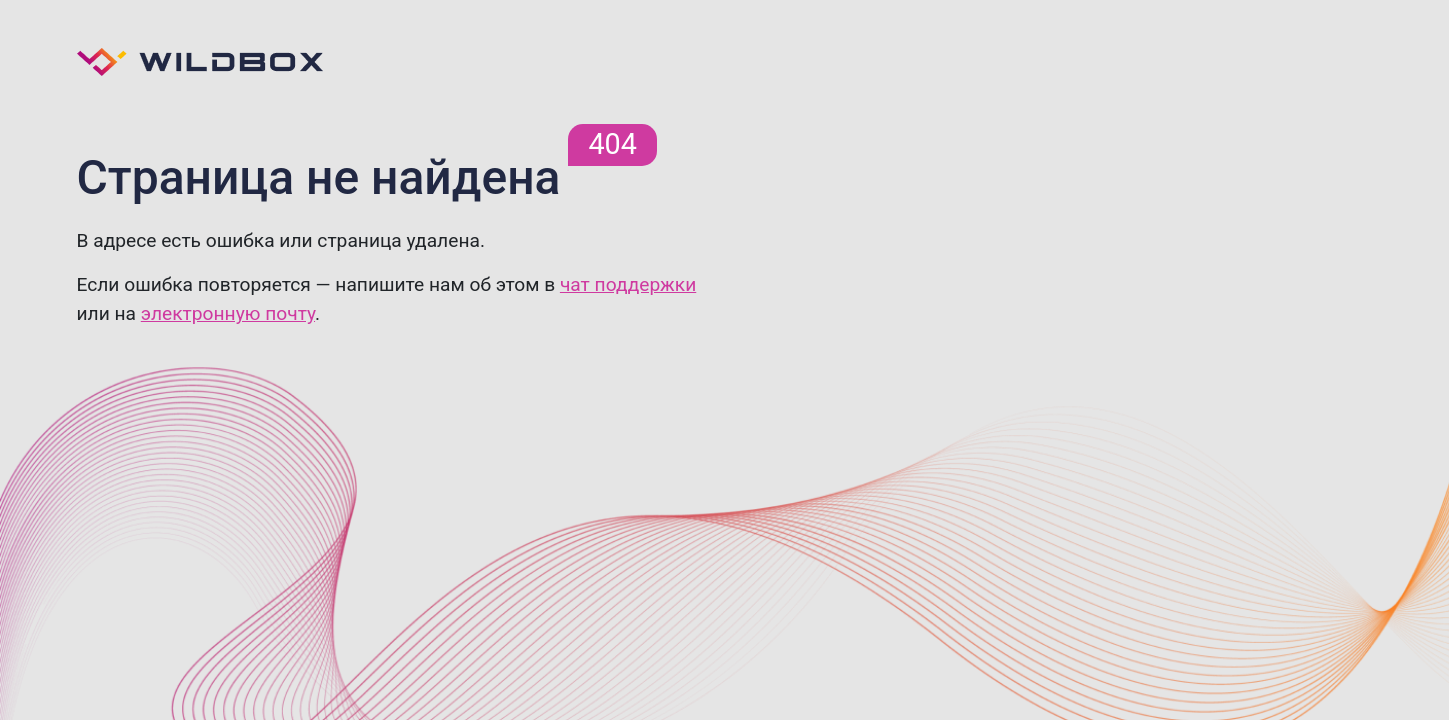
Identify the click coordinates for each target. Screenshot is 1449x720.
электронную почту (228, 313)
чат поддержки (628, 284)
